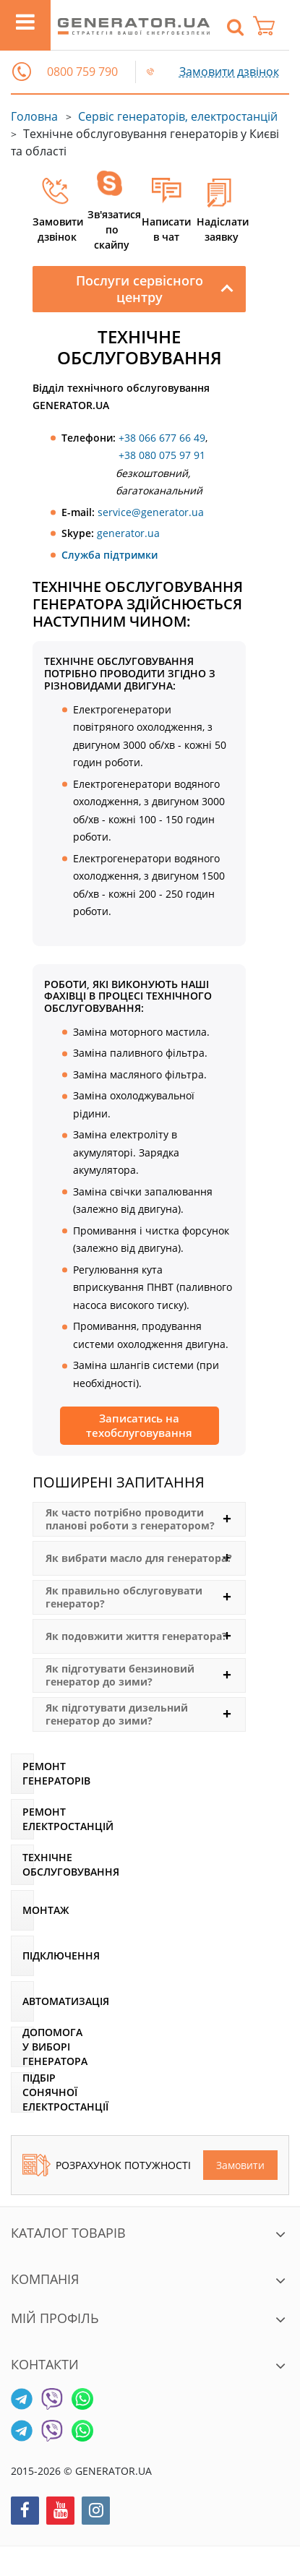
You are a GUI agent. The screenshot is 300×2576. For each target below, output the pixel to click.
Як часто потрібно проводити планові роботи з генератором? (130, 1519)
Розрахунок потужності (106, 2165)
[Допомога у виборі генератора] (22, 2047)
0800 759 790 (82, 72)
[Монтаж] (22, 1910)
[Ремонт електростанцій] (22, 1819)
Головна (34, 116)
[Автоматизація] (22, 2001)
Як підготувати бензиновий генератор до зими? (120, 1675)
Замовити (240, 2165)
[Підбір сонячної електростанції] (22, 2092)
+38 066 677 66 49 (162, 438)
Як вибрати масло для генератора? (139, 1558)
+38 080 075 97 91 (162, 455)
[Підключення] (22, 1956)
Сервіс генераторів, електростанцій (178, 116)
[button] (21, 71)
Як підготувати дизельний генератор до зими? (117, 1714)
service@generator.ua (151, 512)
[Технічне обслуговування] (22, 1865)
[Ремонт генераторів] (22, 1773)
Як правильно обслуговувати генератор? (124, 1597)
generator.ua (128, 533)
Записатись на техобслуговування (139, 1425)
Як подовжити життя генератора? (136, 1636)
